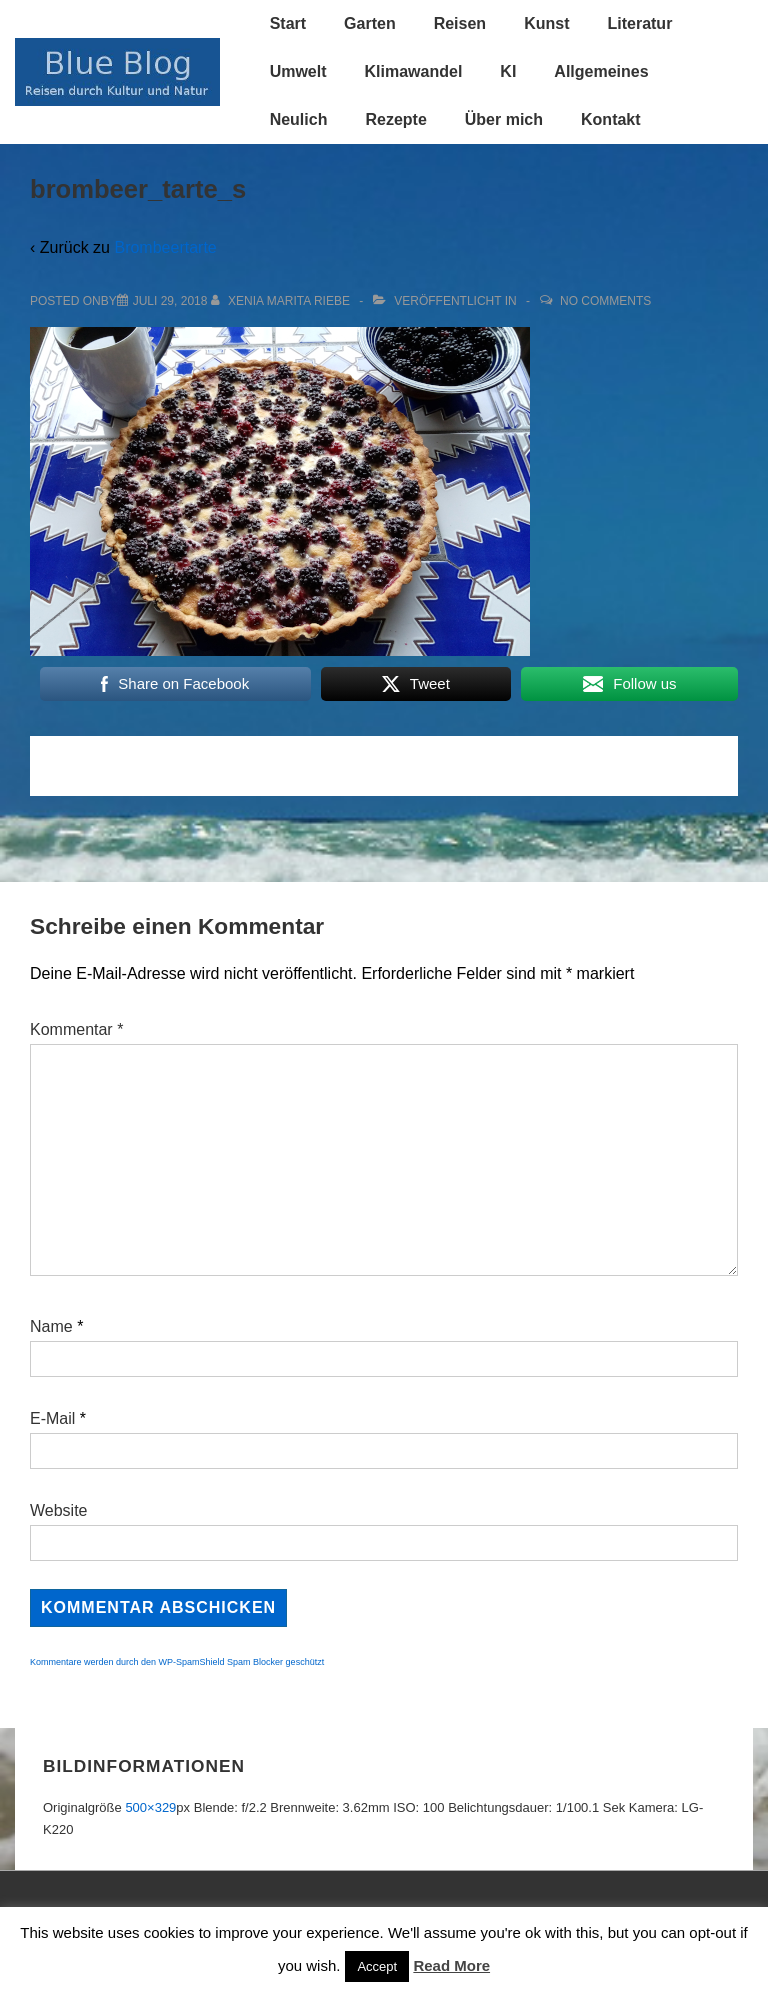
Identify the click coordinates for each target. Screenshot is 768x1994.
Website (59, 1510)
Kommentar (76, 1029)
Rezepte (395, 119)
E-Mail (52, 1418)
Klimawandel (414, 71)
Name (51, 1326)
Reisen (460, 23)
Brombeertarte (165, 247)
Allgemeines (601, 71)
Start (288, 23)
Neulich (299, 119)
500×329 (150, 1807)
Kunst (546, 23)
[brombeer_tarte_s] (170, 301)
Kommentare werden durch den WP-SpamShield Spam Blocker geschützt (177, 1662)
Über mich (504, 119)
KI (508, 71)
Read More (451, 1965)
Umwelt (298, 71)
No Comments (605, 301)
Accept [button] (377, 1966)
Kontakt (611, 119)
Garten (370, 23)
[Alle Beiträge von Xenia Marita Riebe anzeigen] (282, 301)
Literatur (639, 23)
